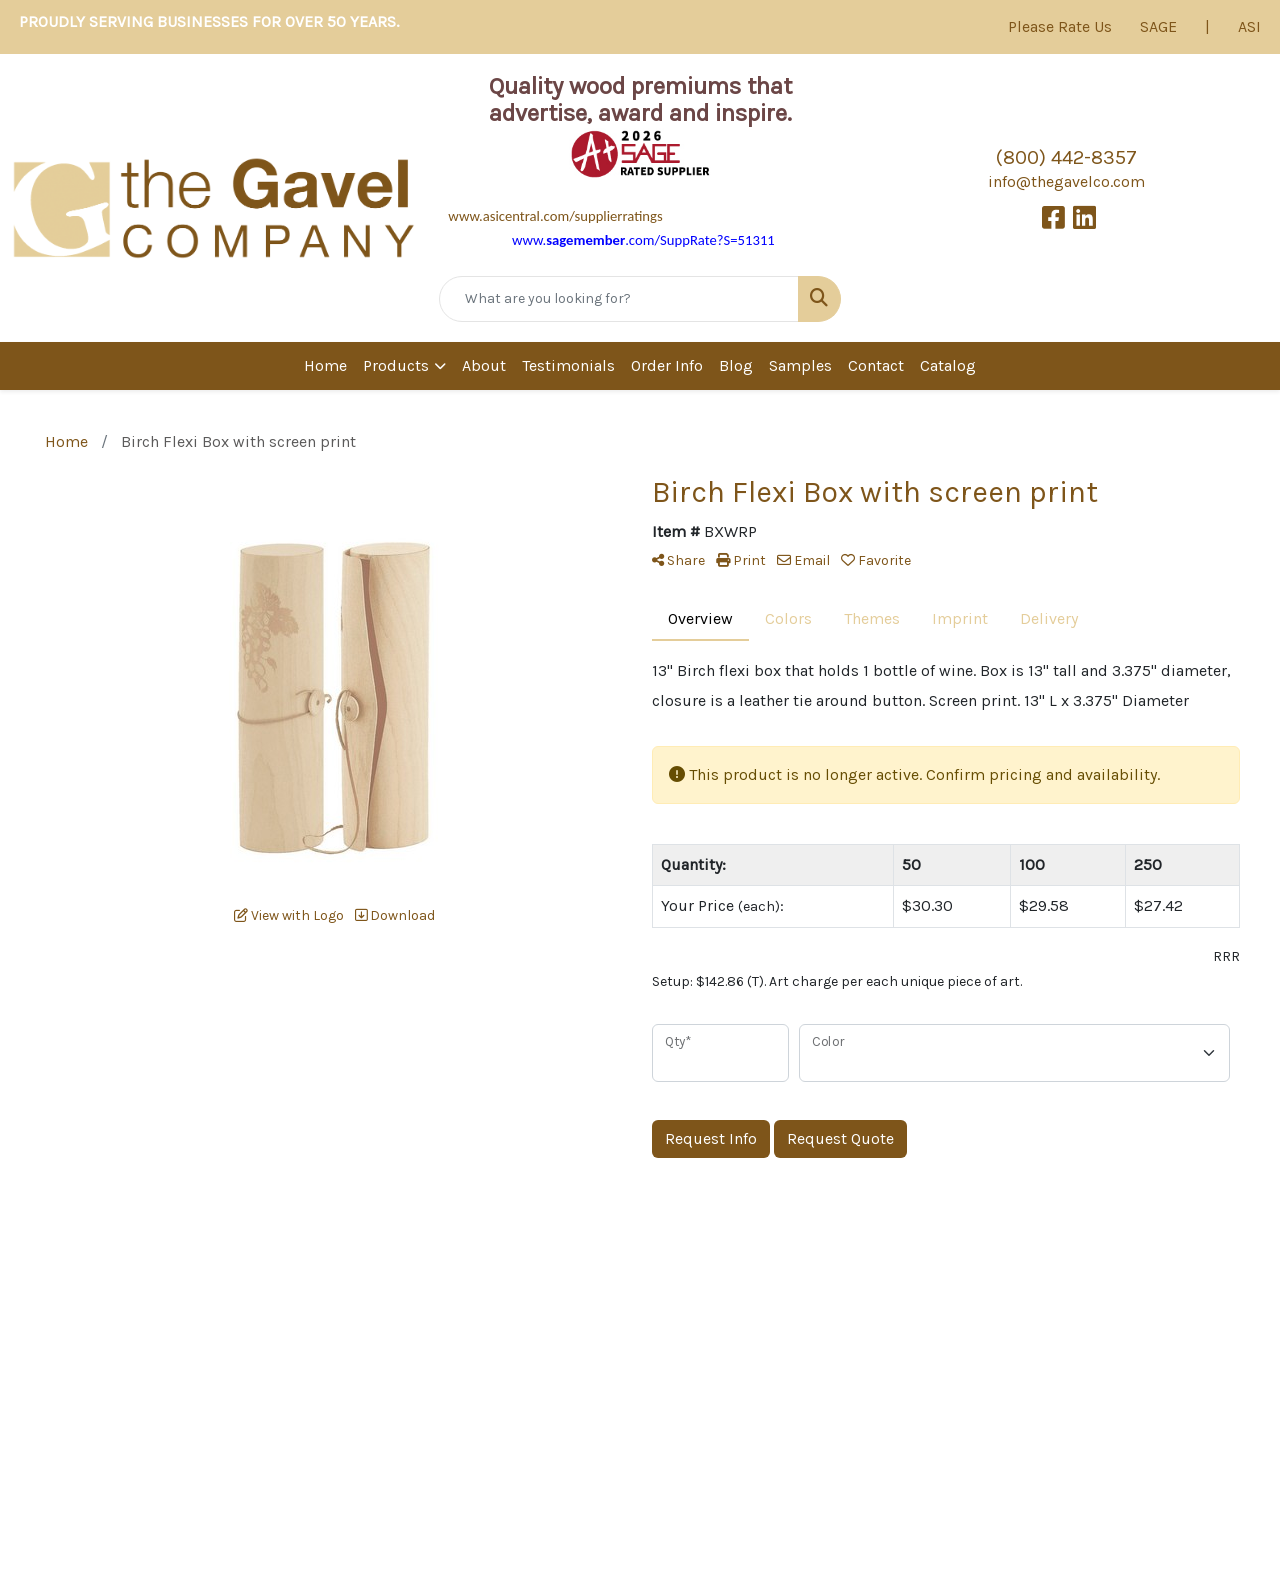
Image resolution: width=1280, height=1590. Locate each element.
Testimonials (568, 365)
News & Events (861, 1442)
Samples (800, 365)
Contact (876, 365)
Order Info (667, 365)
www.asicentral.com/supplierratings (555, 216)
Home (325, 365)
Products (396, 365)
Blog (736, 365)
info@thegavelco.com (1066, 181)
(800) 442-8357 (1066, 157)
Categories (1012, 1399)
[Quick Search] (619, 299)
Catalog (948, 365)
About (484, 365)
